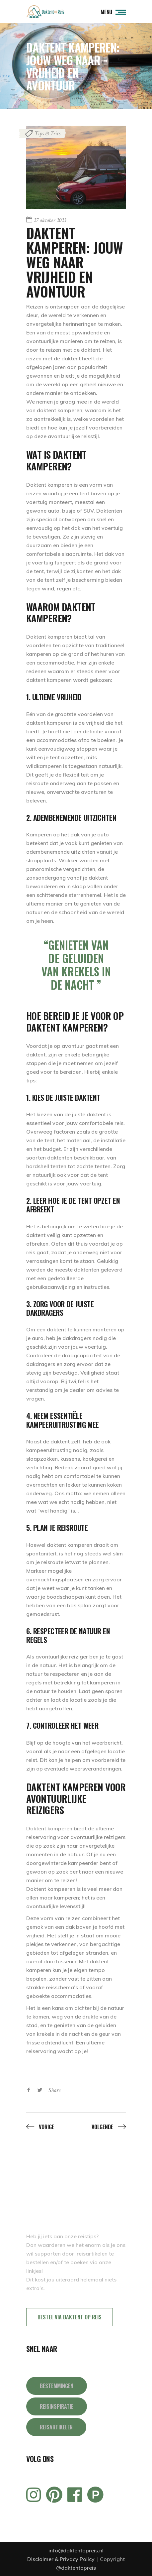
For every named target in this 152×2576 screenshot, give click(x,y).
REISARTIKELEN (56, 2427)
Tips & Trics (47, 133)
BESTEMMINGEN (56, 2386)
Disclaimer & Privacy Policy (61, 2559)
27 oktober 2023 (50, 220)
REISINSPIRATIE (56, 2406)
